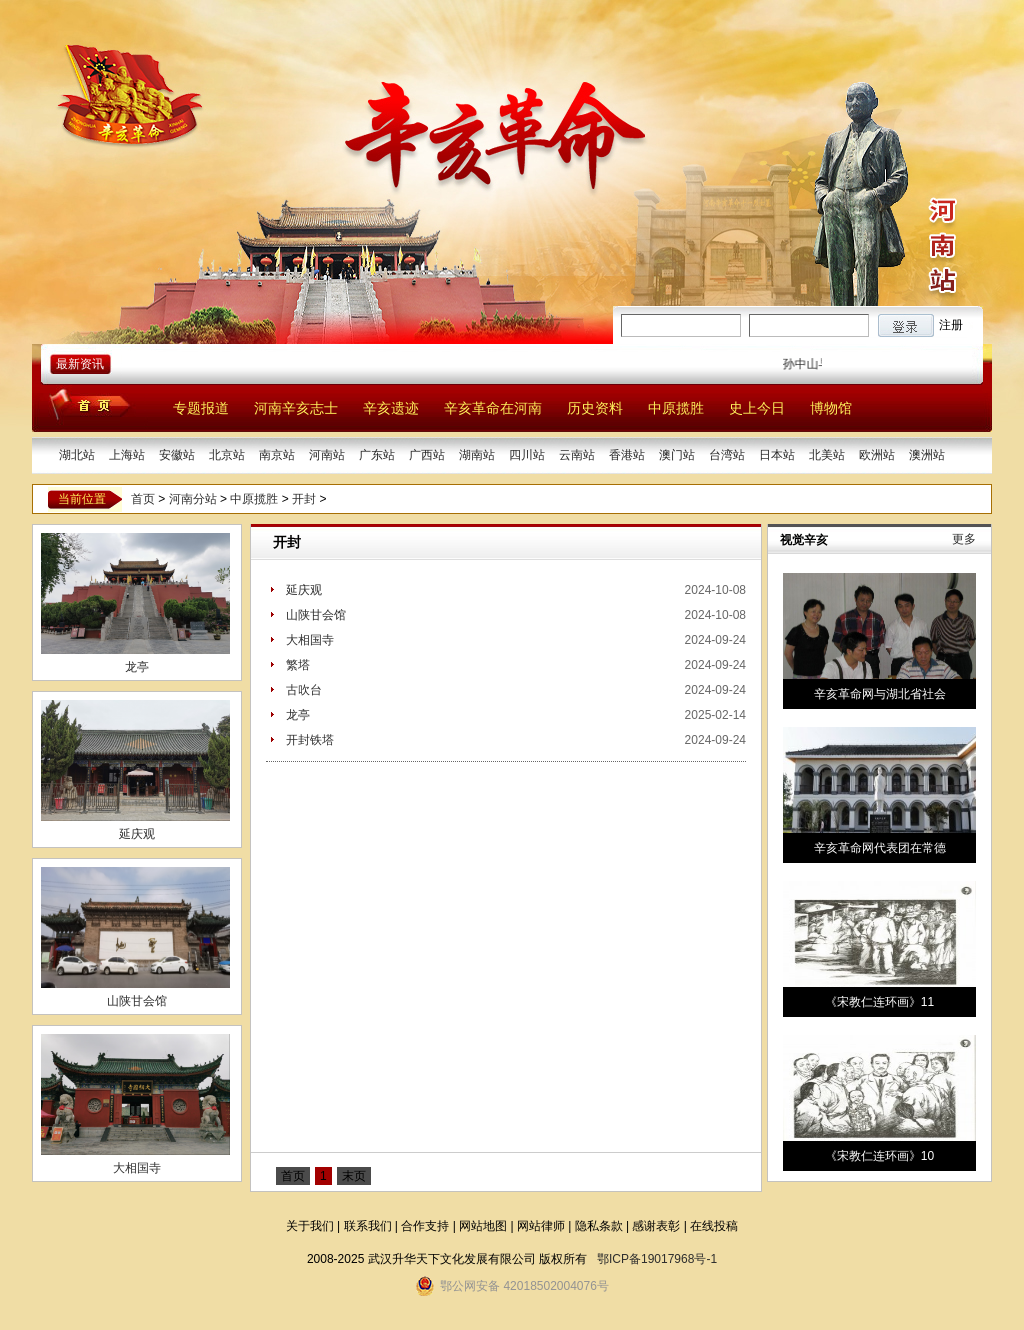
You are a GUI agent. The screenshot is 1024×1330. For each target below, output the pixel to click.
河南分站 (193, 499)
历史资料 (595, 408)
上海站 (127, 455)
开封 (304, 499)
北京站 (227, 455)
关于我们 (310, 1226)
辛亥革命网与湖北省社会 (880, 694)
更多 (964, 539)
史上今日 (757, 408)
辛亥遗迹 (391, 408)
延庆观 (137, 834)
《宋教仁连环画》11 (879, 1002)
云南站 (577, 455)
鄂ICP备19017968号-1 (657, 1259)
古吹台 (304, 690)
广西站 (427, 455)
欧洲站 (877, 455)
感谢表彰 (656, 1226)
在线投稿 (714, 1226)
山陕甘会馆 (137, 1001)
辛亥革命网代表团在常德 (880, 848)
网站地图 (483, 1226)
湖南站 (477, 455)
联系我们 (368, 1226)
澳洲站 (927, 455)
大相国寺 (137, 1168)
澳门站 (677, 455)
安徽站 (177, 455)
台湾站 (727, 455)
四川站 (527, 455)
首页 (143, 499)
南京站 (277, 455)
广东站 (377, 455)
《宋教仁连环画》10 (879, 1156)
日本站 (777, 455)
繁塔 (298, 665)
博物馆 (831, 408)
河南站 (327, 455)
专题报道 (201, 408)
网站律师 (541, 1226)
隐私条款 (599, 1226)
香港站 (627, 455)
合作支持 (425, 1226)
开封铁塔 (310, 740)
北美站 (827, 455)
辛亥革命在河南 (493, 408)
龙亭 (137, 667)
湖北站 (77, 455)
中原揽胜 (676, 408)
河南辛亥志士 (296, 408)
